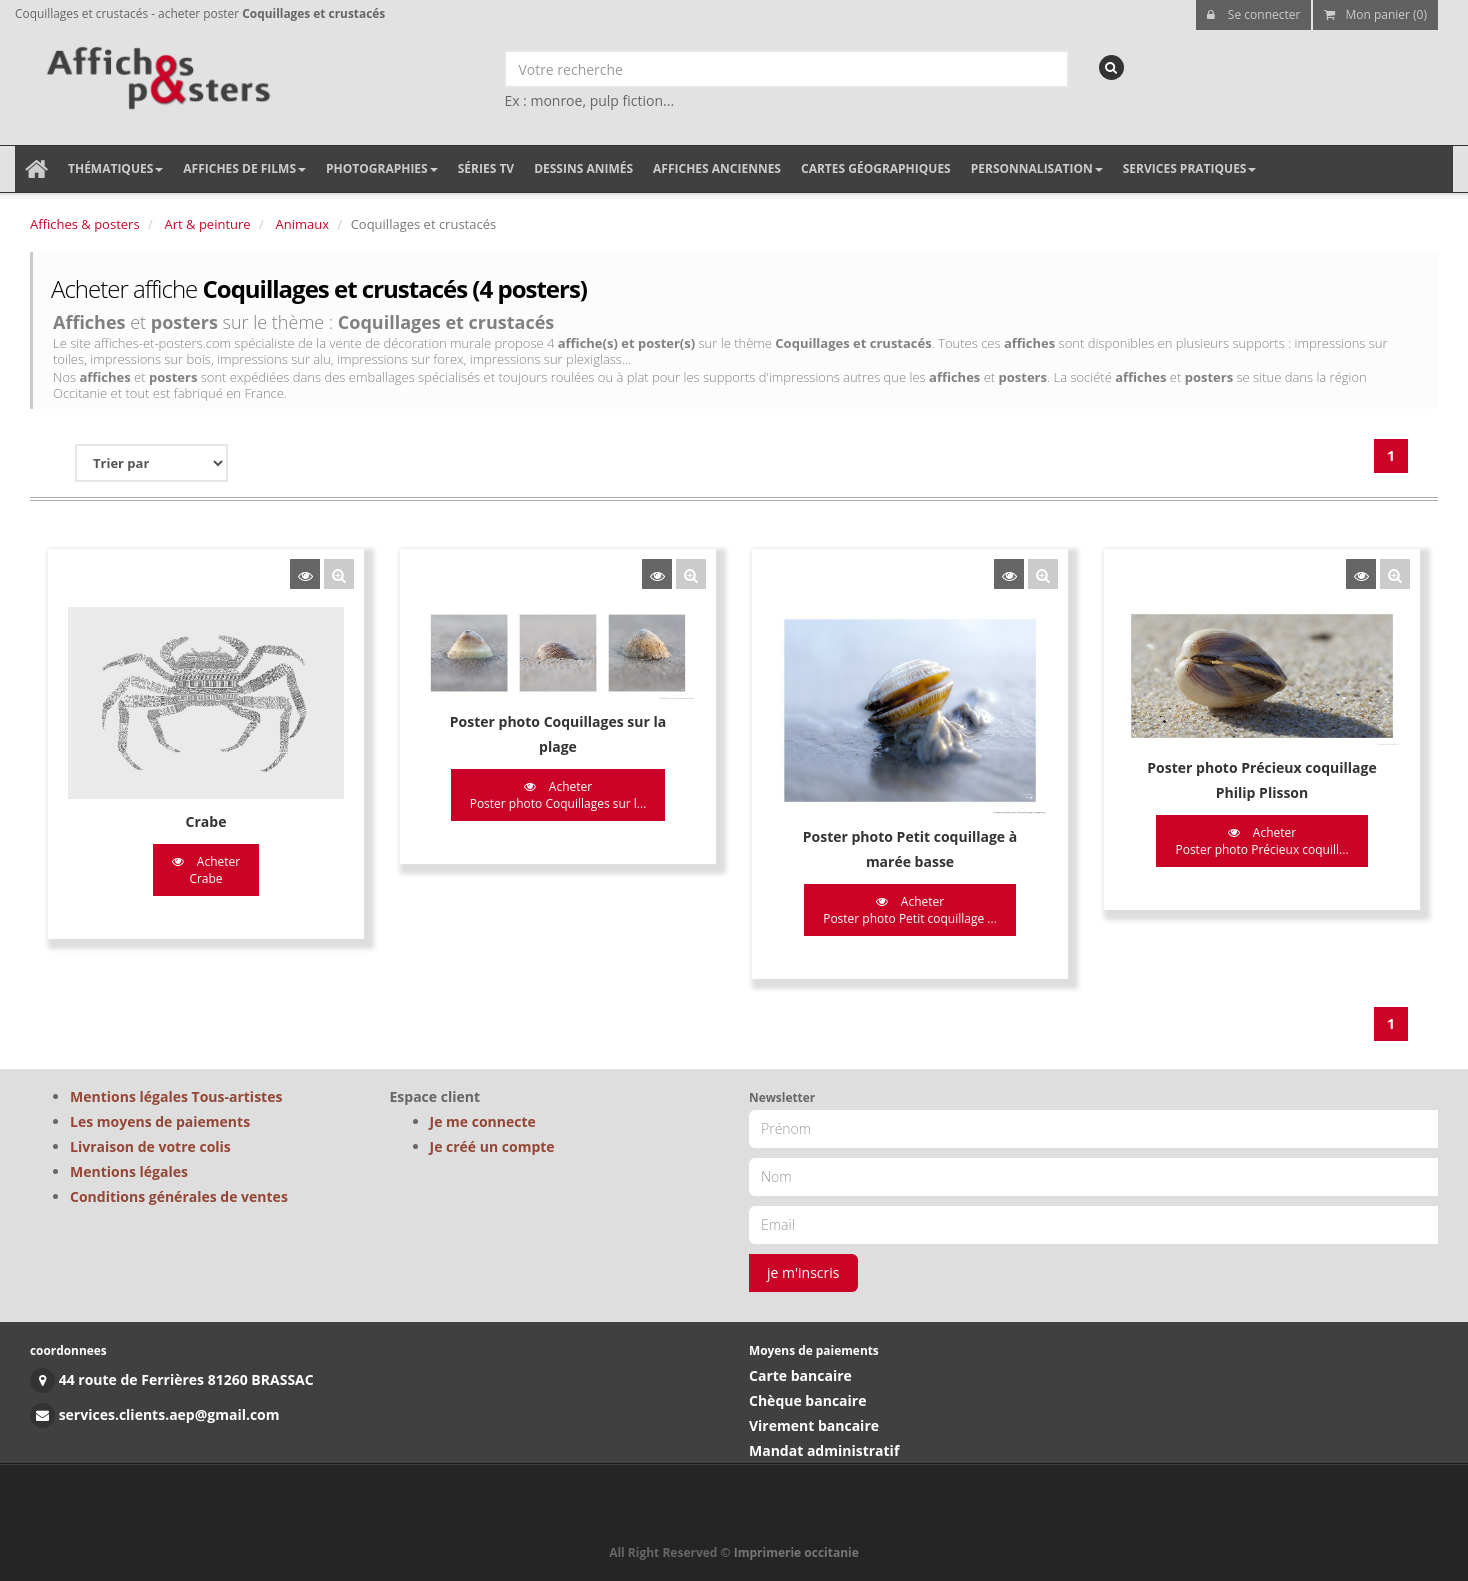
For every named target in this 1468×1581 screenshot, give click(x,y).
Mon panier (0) (1375, 14)
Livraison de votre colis (150, 1146)
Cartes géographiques (876, 168)
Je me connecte (483, 1121)
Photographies (382, 168)
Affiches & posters (85, 224)
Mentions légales (129, 1171)
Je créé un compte (492, 1146)
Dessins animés (583, 168)
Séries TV (486, 168)
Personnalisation (1037, 168)
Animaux (303, 224)
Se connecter (1254, 14)
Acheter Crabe (206, 870)
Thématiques (115, 168)
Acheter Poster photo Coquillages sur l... (558, 795)
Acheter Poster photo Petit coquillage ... (910, 910)
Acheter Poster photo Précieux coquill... (1261, 841)
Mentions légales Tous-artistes (176, 1096)
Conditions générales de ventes (179, 1196)
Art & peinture (208, 224)
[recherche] (1111, 67)
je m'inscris (803, 1272)
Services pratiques (1190, 168)
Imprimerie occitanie (796, 1552)
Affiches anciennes (717, 168)
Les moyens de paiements (160, 1121)
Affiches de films (244, 168)
